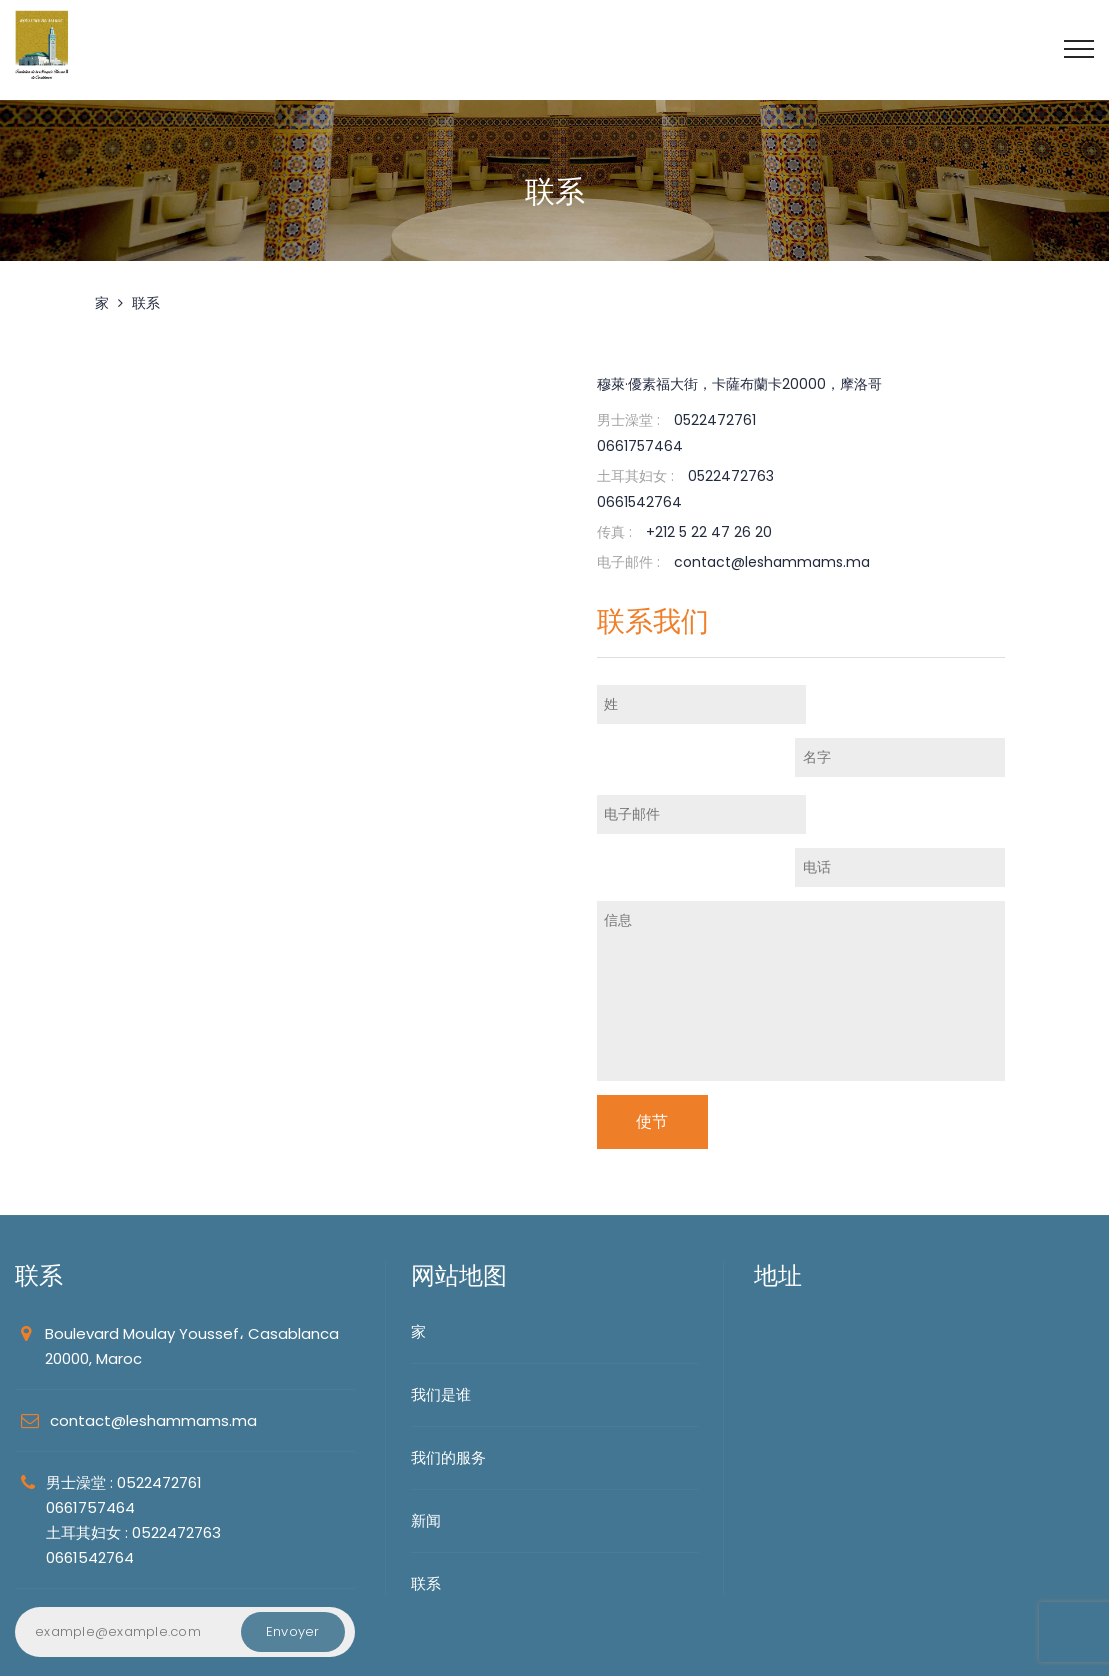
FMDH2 (152, 1646)
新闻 (426, 1415)
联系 (146, 303)
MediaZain (230, 1646)
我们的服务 (448, 1352)
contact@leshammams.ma (153, 1315)
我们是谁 (441, 1289)
